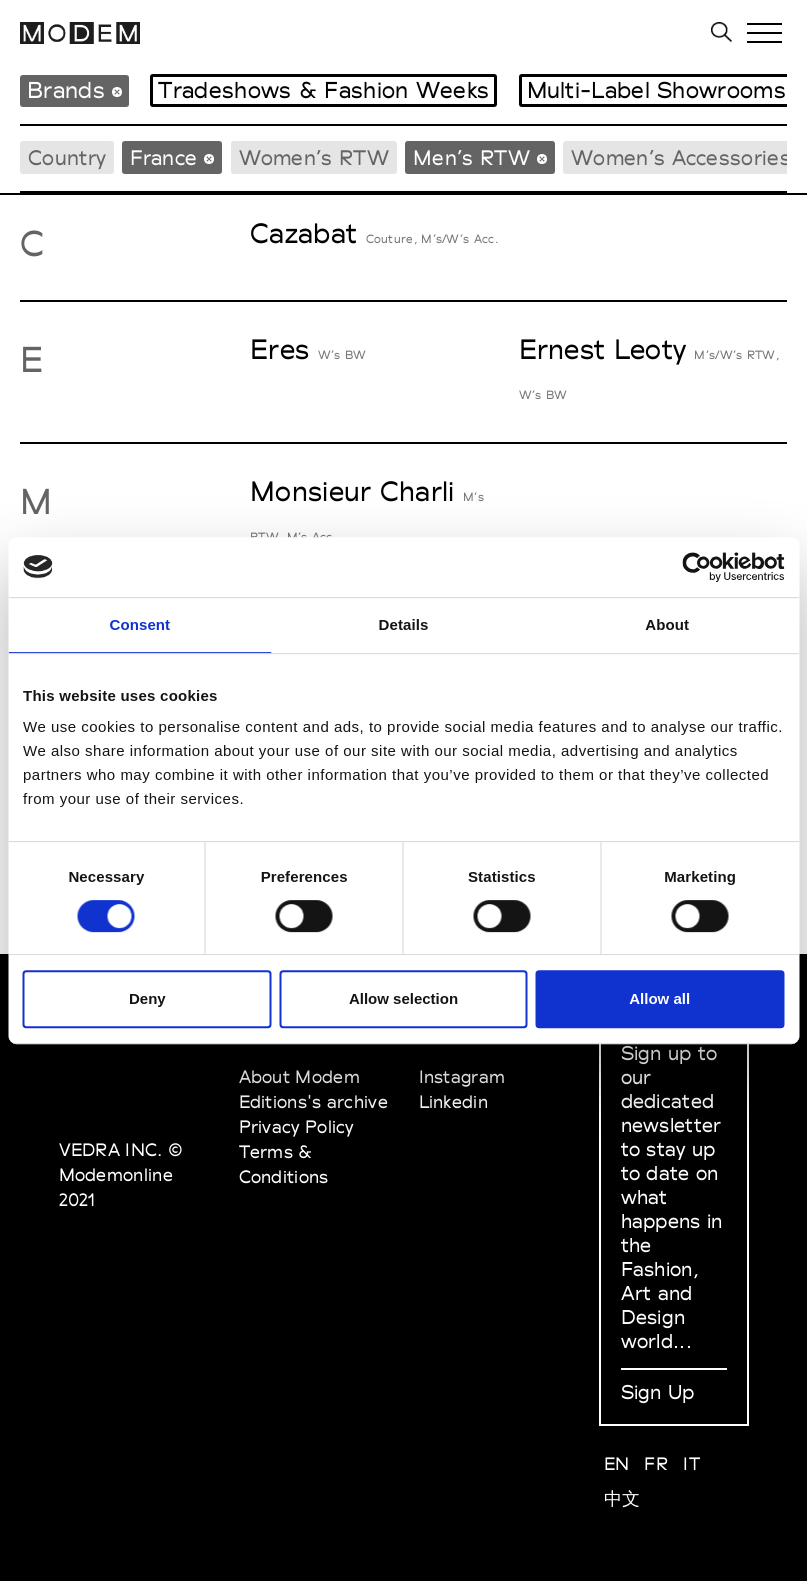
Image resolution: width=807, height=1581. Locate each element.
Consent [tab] (139, 624)
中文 (622, 1498)
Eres (279, 349)
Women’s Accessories (681, 157)
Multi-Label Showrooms (656, 90)
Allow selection (403, 998)
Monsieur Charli (352, 491)
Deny (147, 998)
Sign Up (658, 1392)
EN (617, 1463)
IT (691, 1463)
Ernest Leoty (603, 349)
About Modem (299, 1076)
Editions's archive (313, 1101)
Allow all (659, 998)
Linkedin (453, 1101)
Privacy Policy (296, 1126)
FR (656, 1463)
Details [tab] (404, 624)
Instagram (462, 1076)
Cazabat (303, 233)
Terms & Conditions (284, 1164)
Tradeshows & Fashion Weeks (323, 90)
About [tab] (667, 624)
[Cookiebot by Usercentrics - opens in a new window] (696, 567)
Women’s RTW (314, 157)
